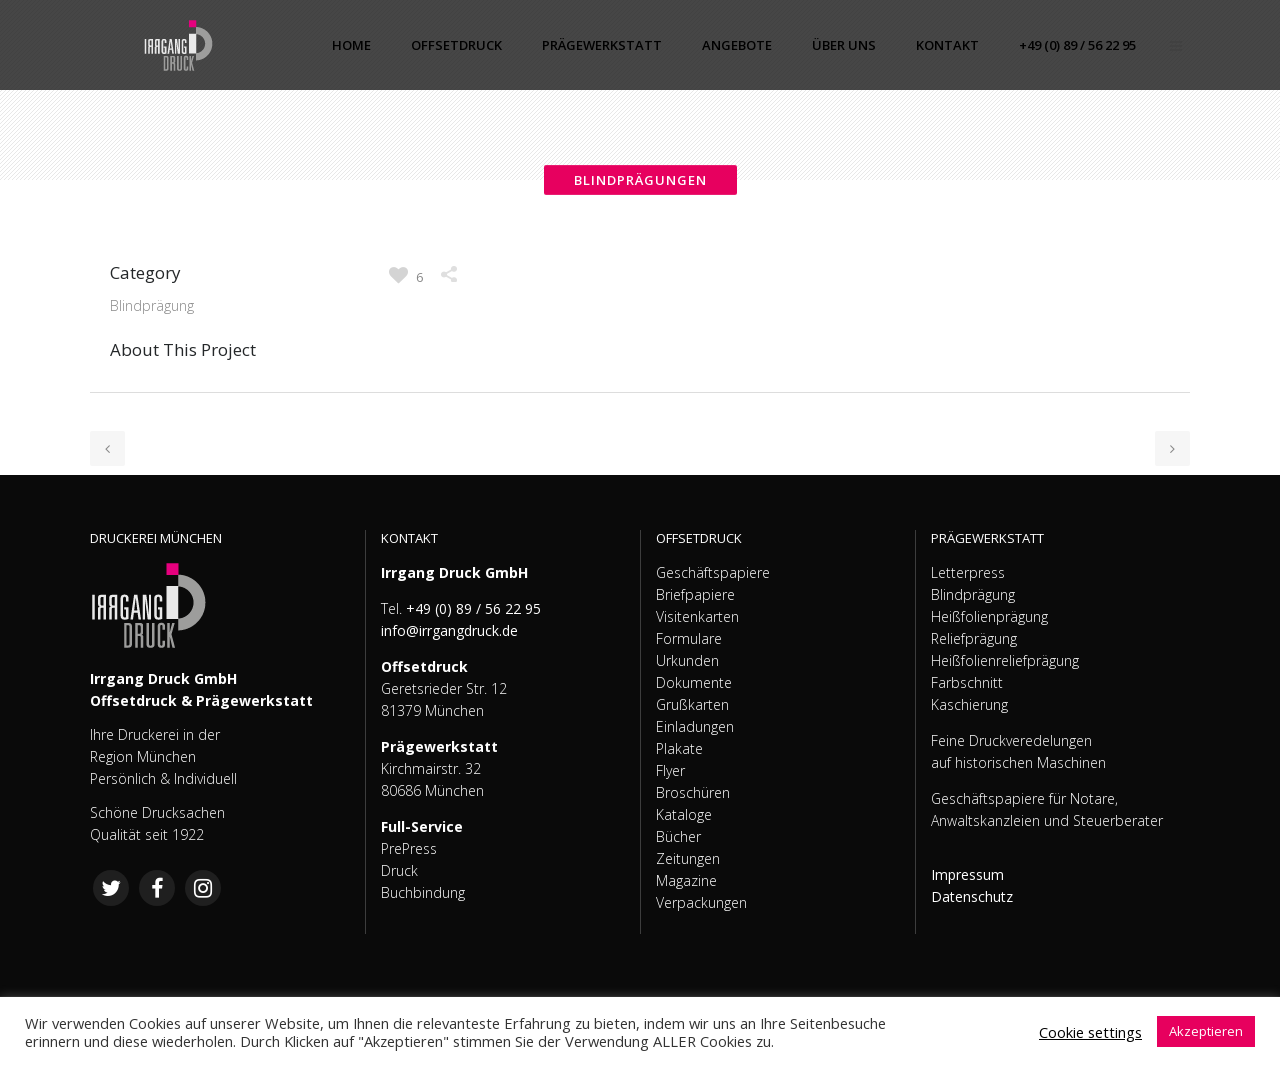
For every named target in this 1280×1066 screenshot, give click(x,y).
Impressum (967, 874)
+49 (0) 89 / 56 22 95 (473, 608)
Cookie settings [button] (1090, 1032)
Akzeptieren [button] (1206, 1031)
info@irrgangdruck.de (449, 630)
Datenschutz (972, 896)
